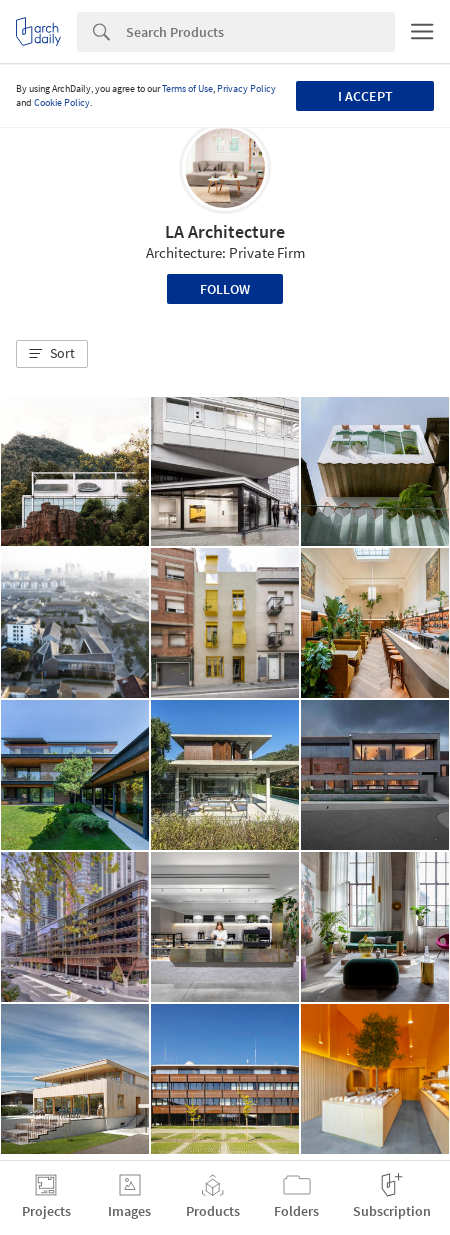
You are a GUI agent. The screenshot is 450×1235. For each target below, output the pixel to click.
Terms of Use (187, 88)
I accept (365, 96)
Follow (225, 289)
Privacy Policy (246, 88)
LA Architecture (225, 231)
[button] (52, 354)
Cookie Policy (62, 102)
